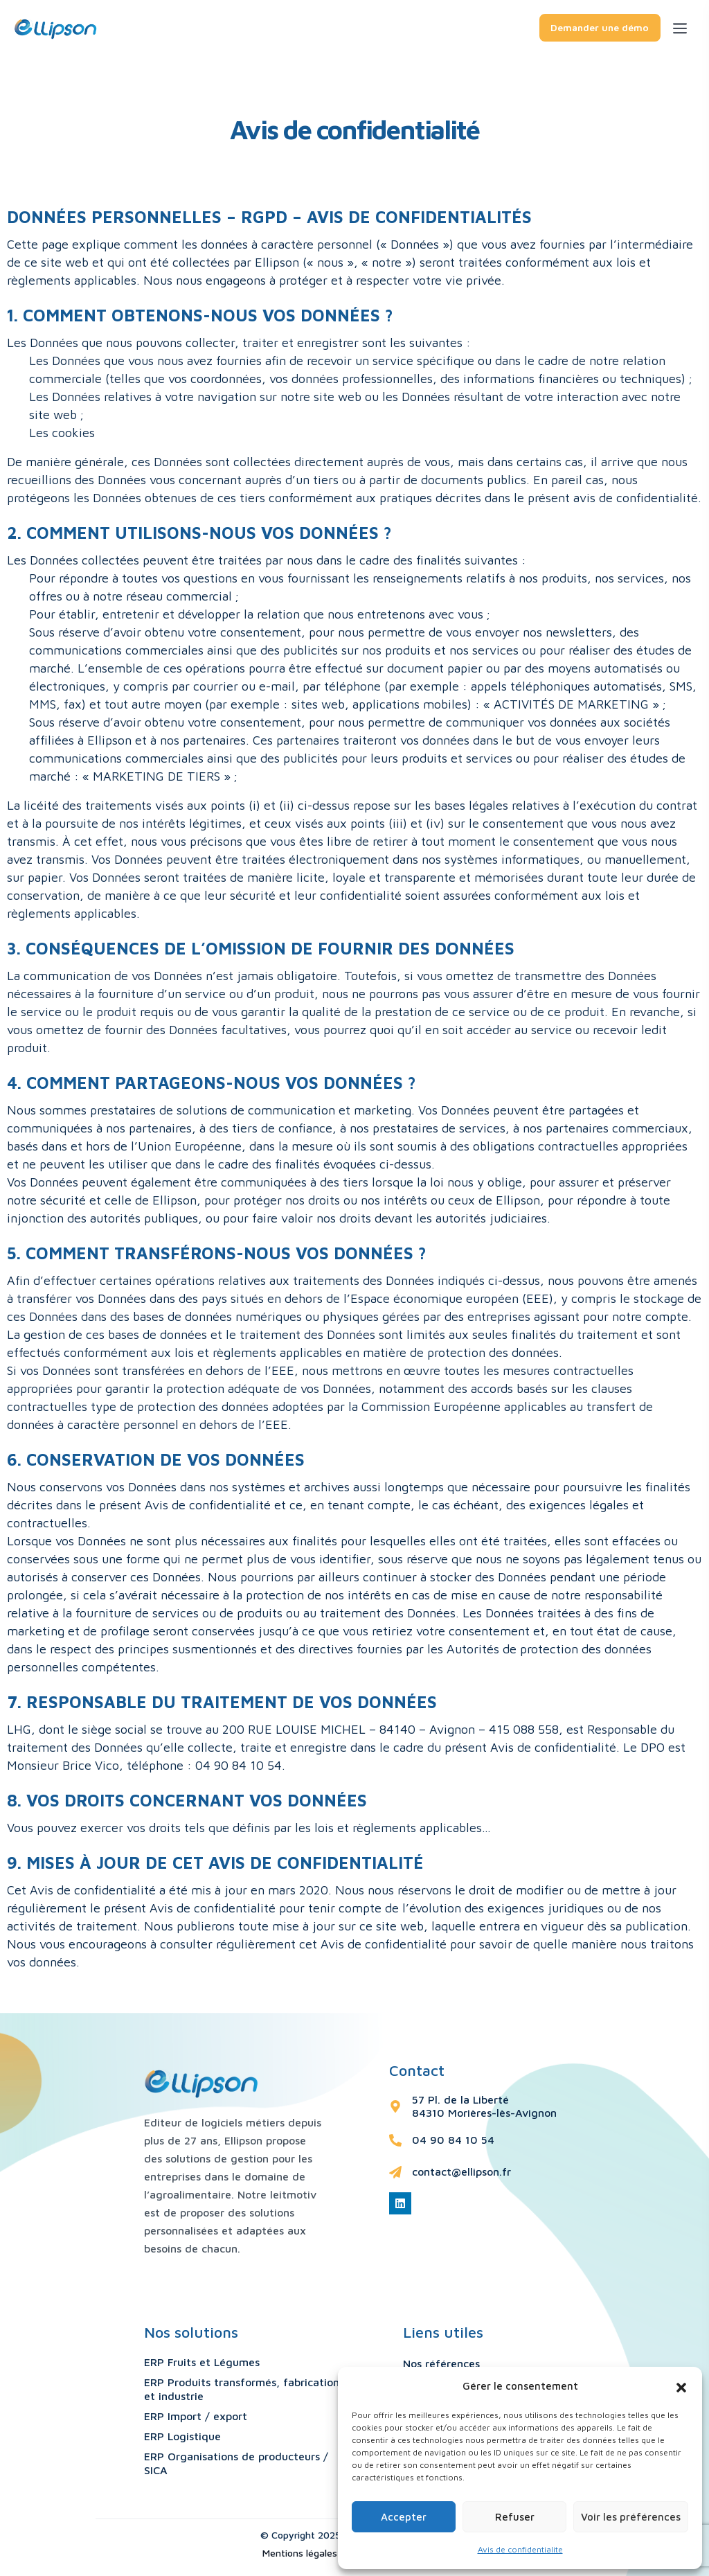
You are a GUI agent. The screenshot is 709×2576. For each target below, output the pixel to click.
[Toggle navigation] (691, 26)
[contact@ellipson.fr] (395, 2172)
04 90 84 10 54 (453, 2139)
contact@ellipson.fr (461, 2171)
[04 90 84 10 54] (395, 2140)
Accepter (404, 2517)
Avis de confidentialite (520, 2549)
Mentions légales (299, 2553)
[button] (681, 2386)
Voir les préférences (631, 2517)
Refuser (515, 2517)
